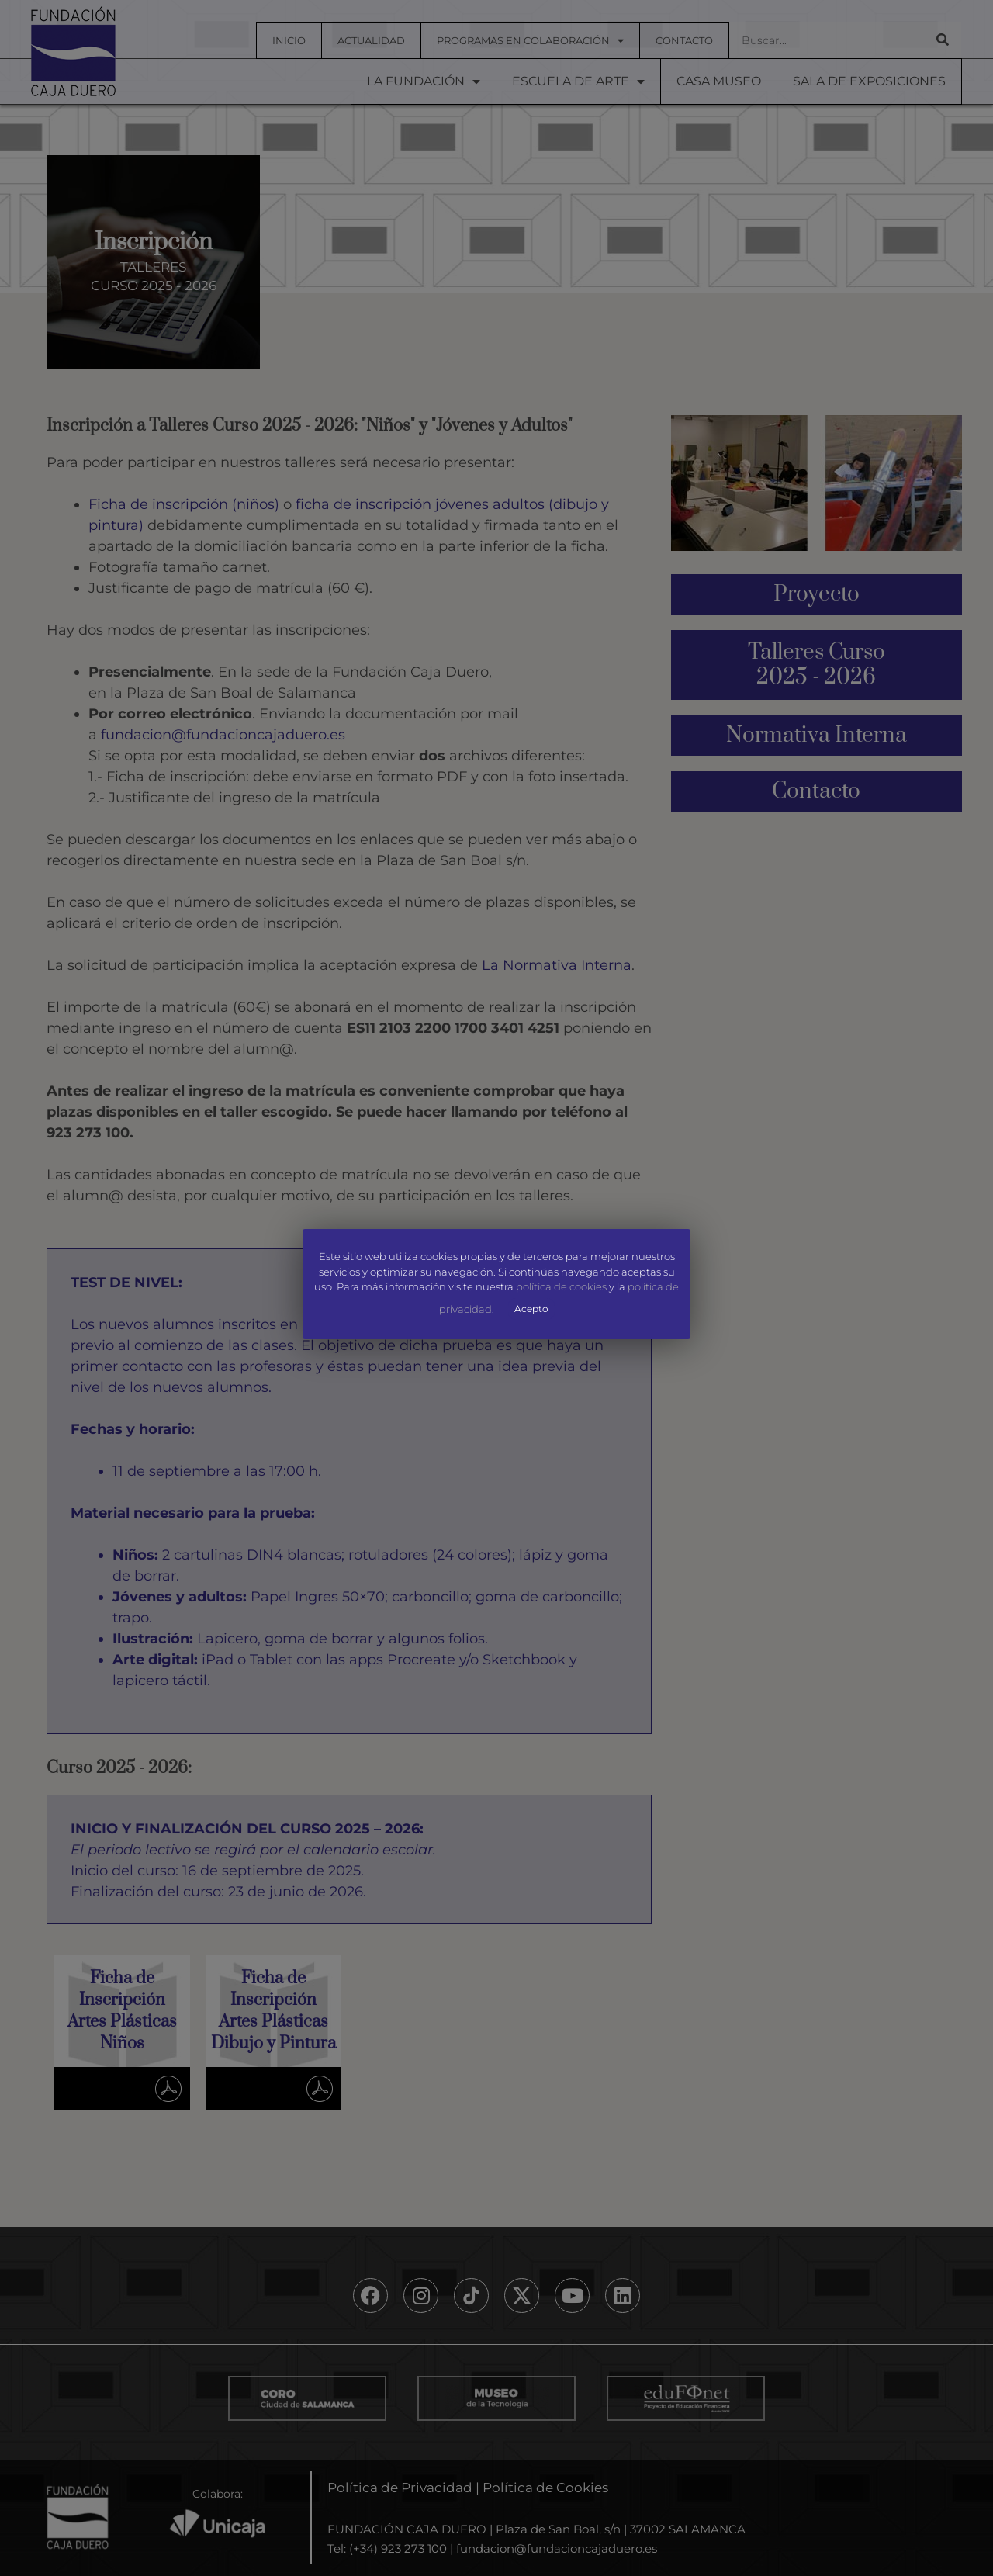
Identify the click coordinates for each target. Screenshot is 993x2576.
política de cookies (561, 1287)
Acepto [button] (531, 1308)
